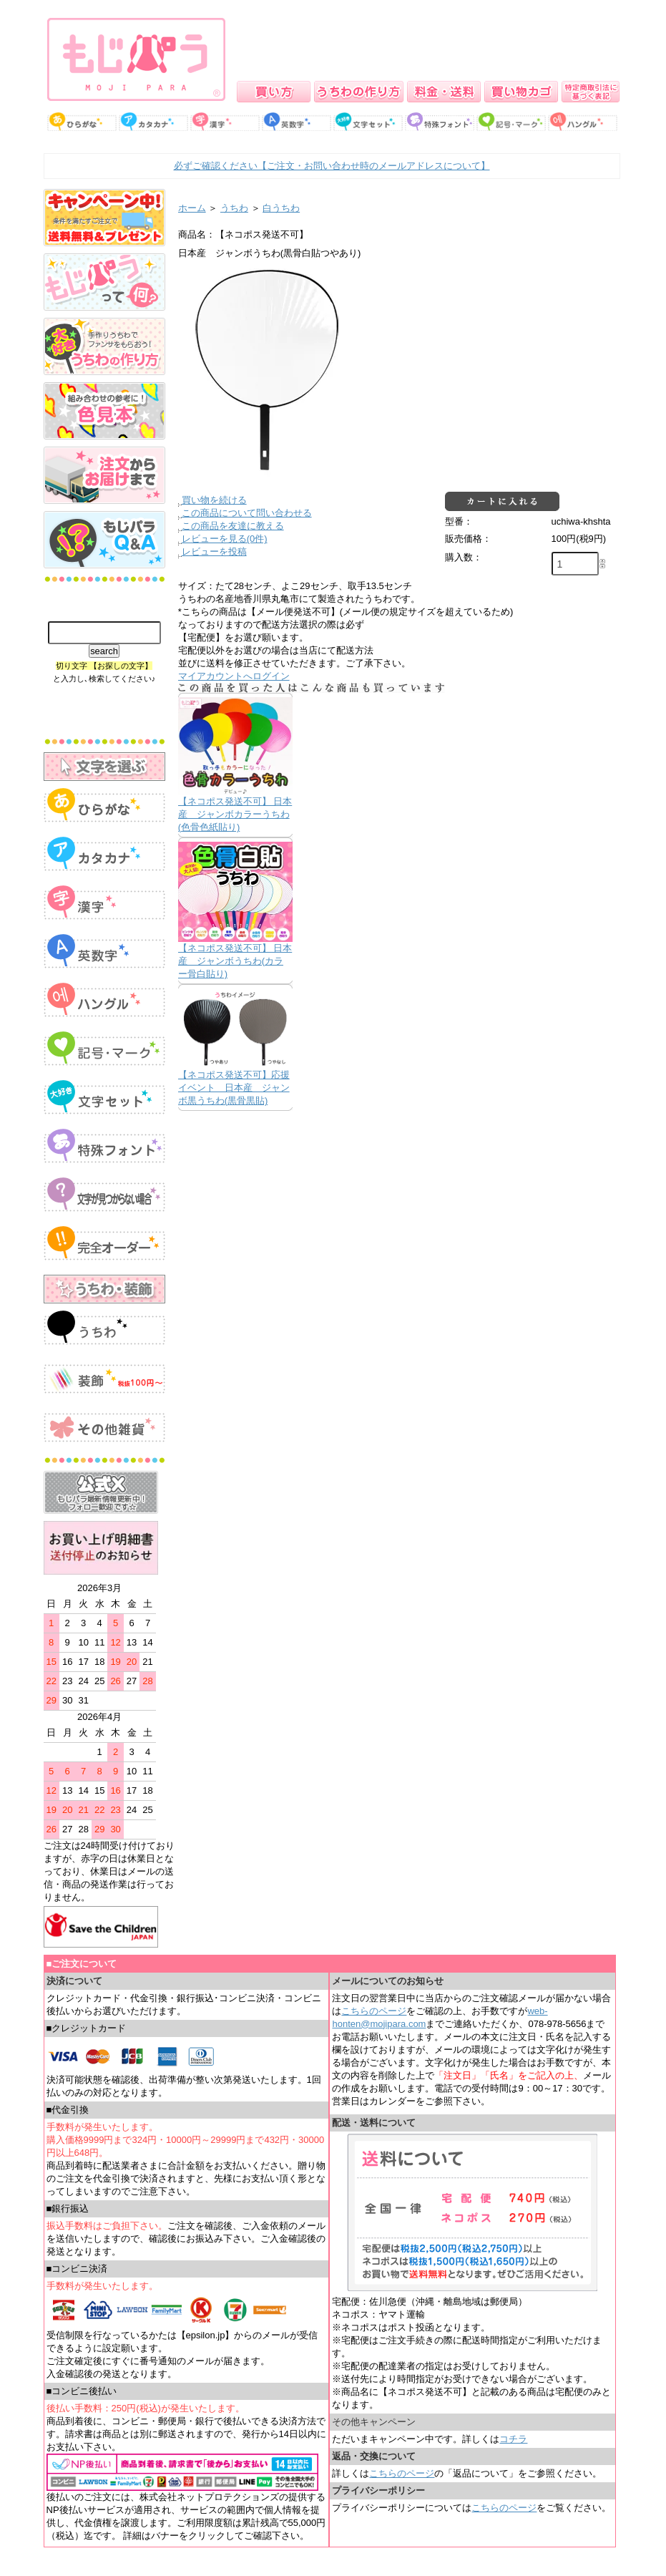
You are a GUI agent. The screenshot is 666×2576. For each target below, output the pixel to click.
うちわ (234, 208)
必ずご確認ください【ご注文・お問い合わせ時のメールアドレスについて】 (332, 165)
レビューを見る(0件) (225, 538)
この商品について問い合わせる (247, 512)
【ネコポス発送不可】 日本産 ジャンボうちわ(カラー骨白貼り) (235, 961)
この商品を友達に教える (233, 525)
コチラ (513, 2439)
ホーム (192, 208)
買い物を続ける (214, 500)
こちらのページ (373, 2011)
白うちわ (281, 208)
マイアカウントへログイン (234, 676)
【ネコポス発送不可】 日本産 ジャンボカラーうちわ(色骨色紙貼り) (235, 814)
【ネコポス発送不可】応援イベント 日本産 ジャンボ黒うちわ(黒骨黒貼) (234, 1087)
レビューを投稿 (214, 551)
